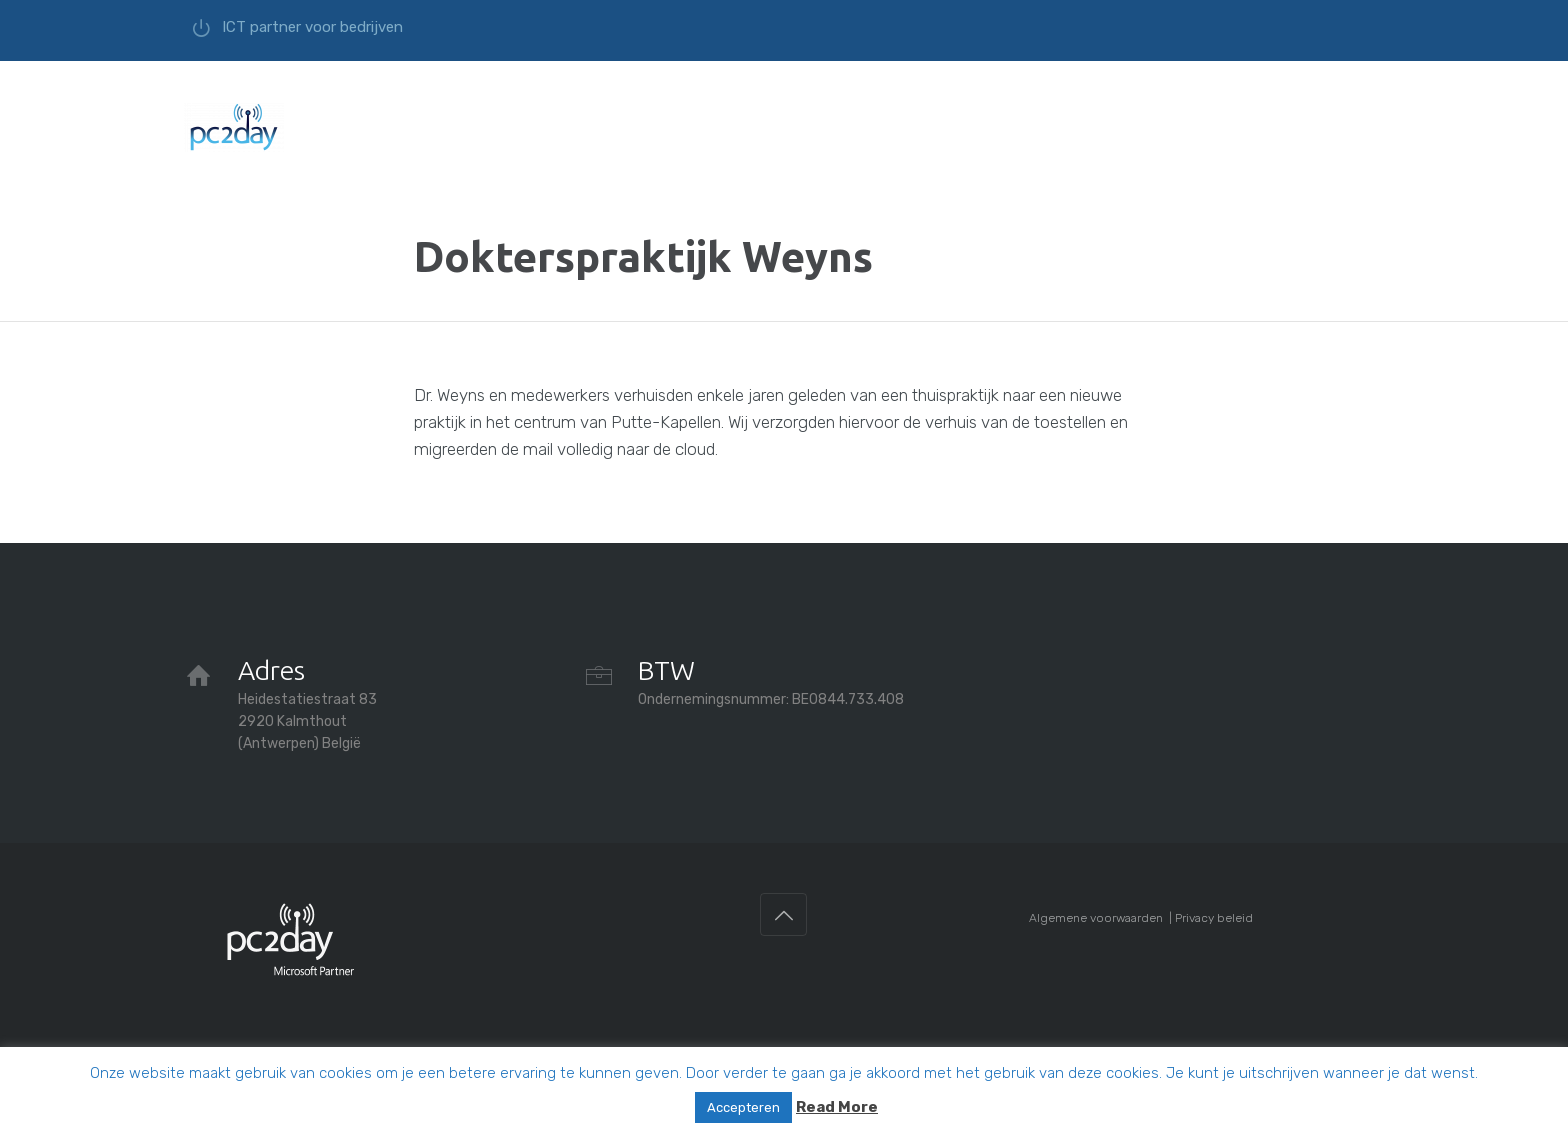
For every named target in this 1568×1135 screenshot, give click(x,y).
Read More (837, 1107)
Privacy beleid (1214, 918)
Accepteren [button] (743, 1107)
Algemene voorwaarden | (1102, 918)
